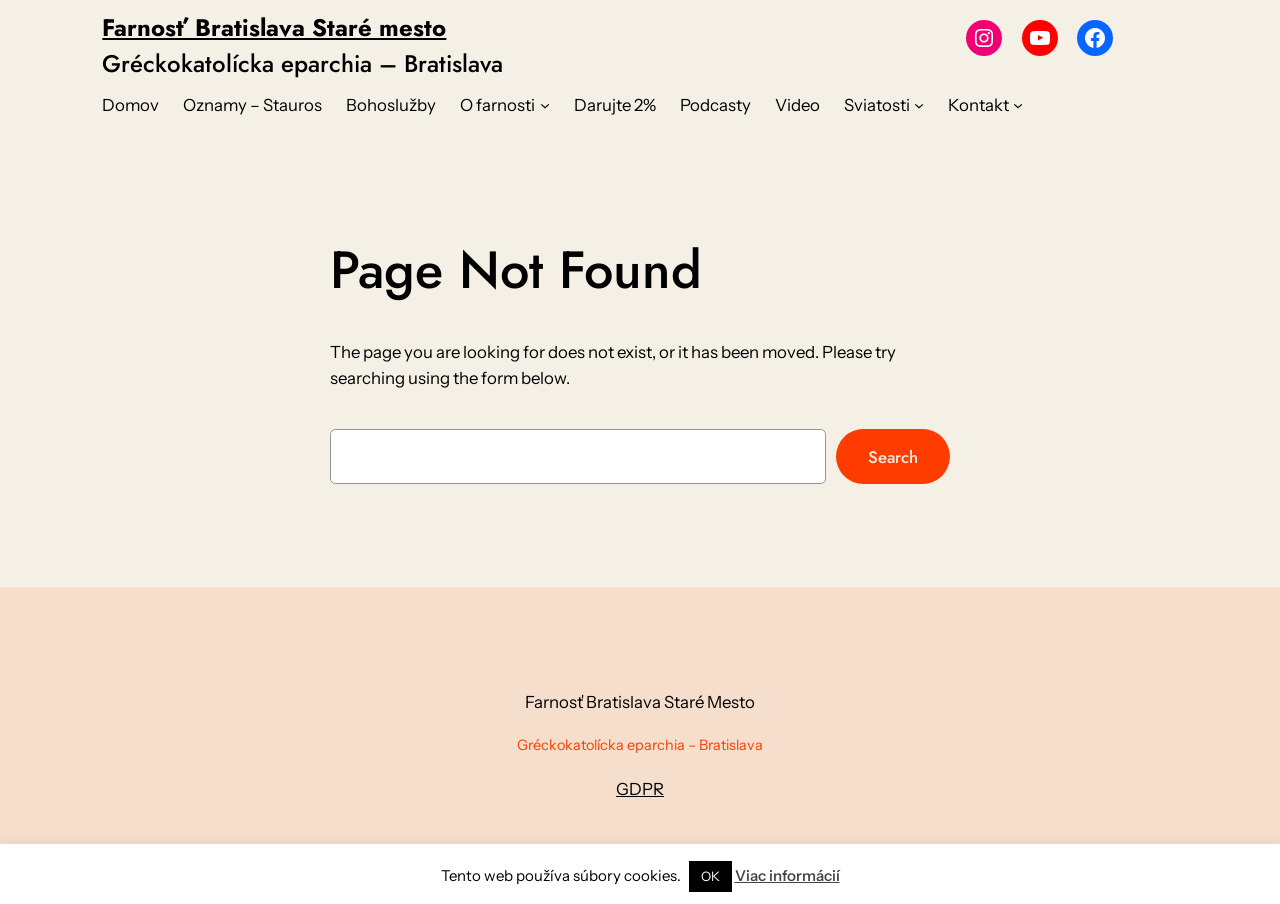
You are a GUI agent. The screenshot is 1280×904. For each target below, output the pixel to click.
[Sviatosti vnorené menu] (919, 105)
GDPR (640, 789)
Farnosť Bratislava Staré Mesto (640, 702)
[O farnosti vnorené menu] (545, 105)
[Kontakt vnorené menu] (1018, 105)
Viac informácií (787, 875)
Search (893, 457)
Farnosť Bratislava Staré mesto (274, 27)
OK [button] (710, 876)
